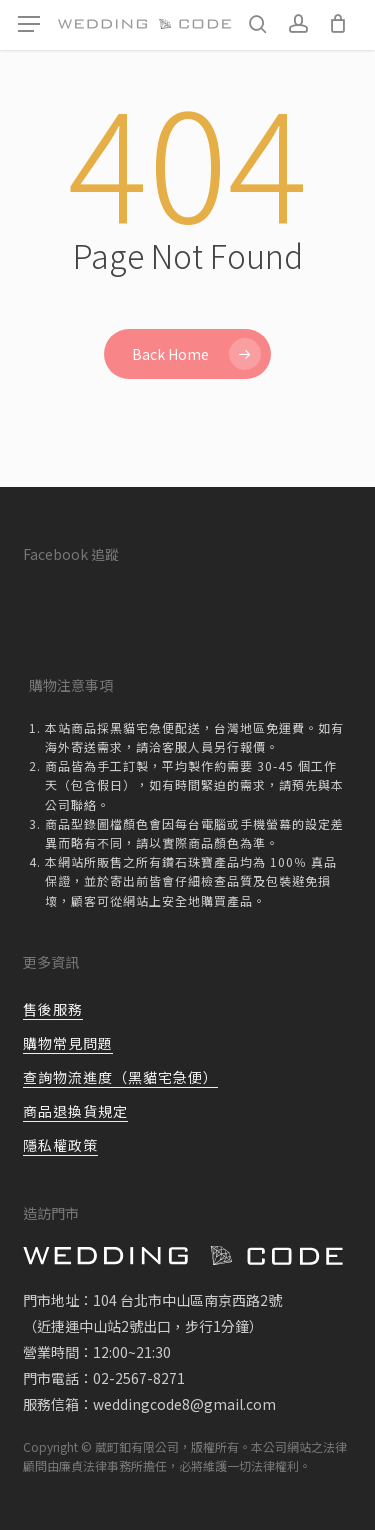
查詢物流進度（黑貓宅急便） (120, 1077)
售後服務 (53, 1009)
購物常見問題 (68, 1043)
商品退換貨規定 (75, 1111)
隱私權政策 (60, 1145)
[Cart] (337, 24)
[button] (29, 24)
